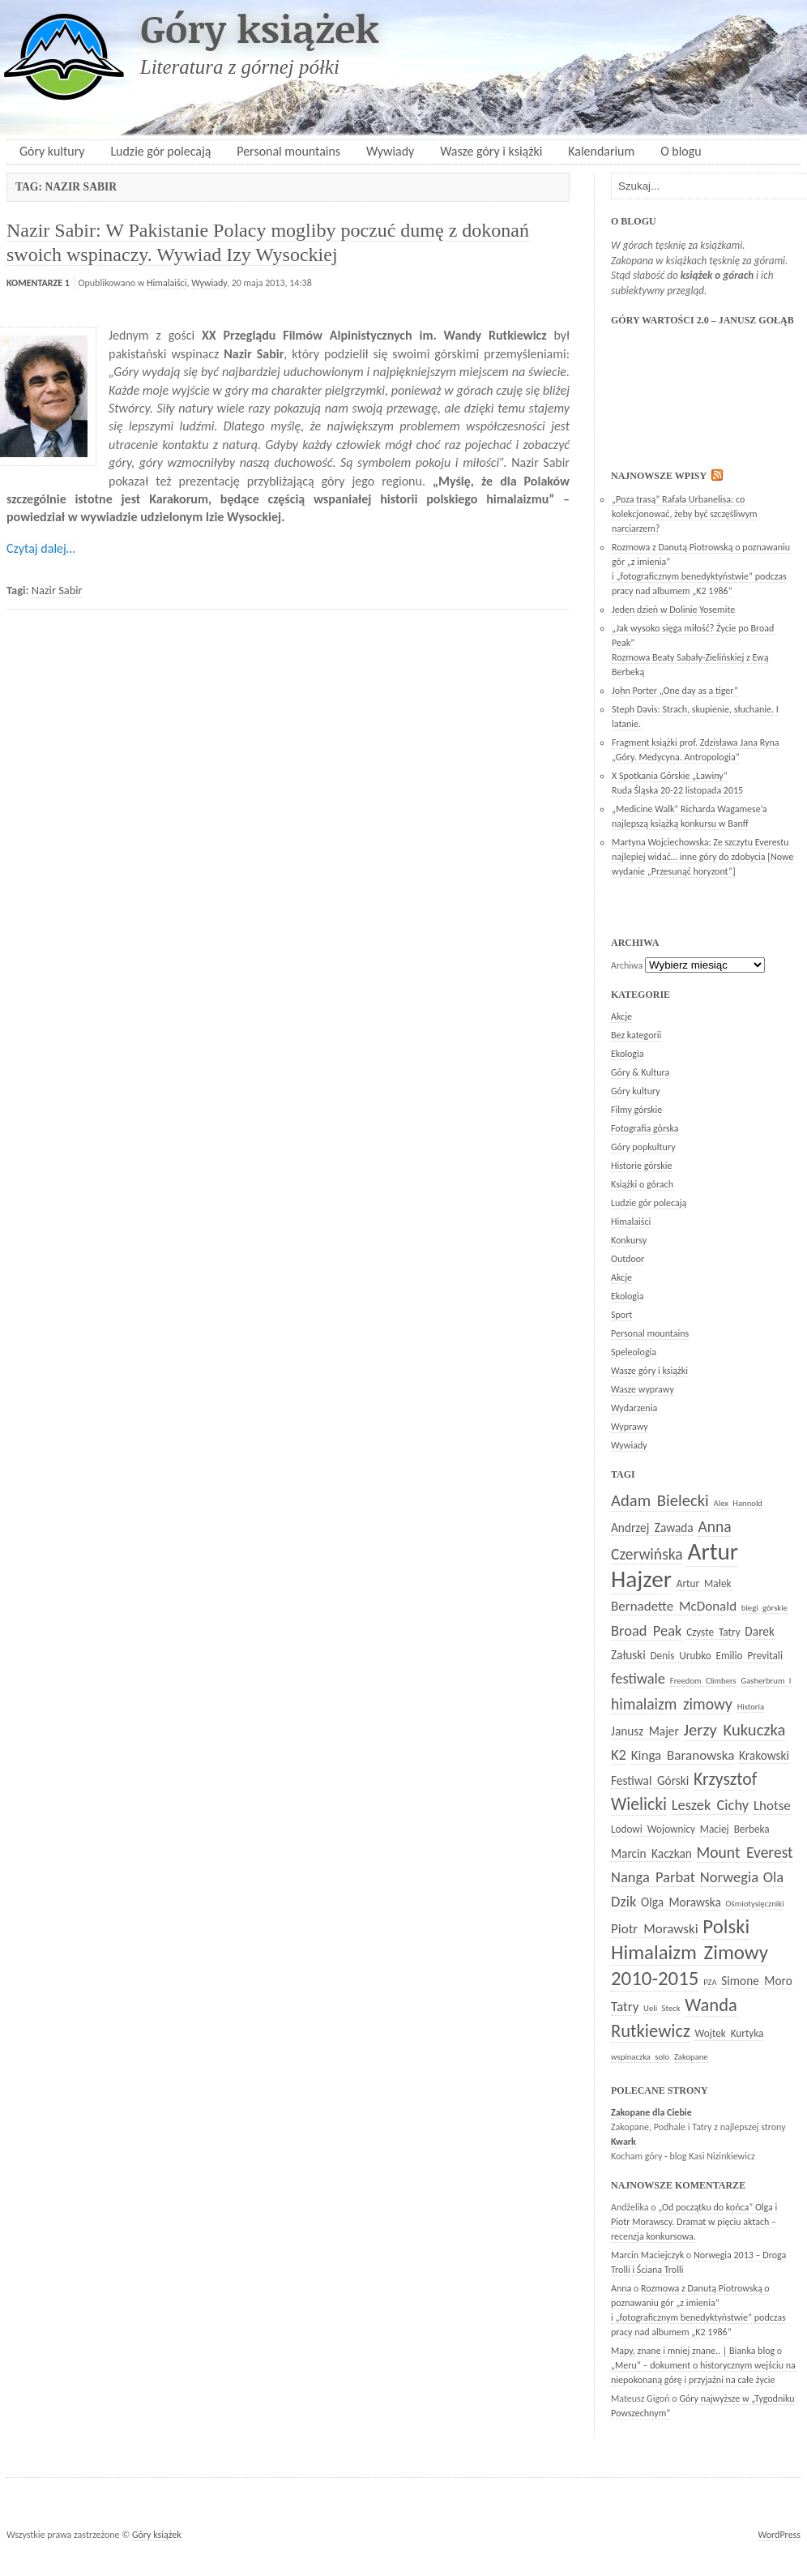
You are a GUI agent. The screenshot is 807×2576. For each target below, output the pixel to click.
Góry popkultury (643, 1147)
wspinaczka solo (640, 2057)
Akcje (621, 1016)
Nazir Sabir (57, 590)
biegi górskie (764, 1608)
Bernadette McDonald (674, 1606)
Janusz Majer (645, 1731)
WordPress (779, 2534)
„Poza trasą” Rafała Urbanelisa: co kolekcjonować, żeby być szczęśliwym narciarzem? (685, 514)
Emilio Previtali (749, 1655)
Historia (750, 1706)
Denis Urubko (681, 1655)
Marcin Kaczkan (651, 1853)
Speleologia (633, 1352)
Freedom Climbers (703, 1680)
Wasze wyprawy (642, 1389)
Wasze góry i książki (491, 151)
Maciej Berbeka (735, 1829)
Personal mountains (288, 151)
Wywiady (390, 151)
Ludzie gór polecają (160, 151)
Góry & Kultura (640, 1072)
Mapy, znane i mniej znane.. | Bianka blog (693, 2350)
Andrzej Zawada (652, 1527)
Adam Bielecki (660, 1500)
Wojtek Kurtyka (729, 2033)
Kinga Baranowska (683, 1755)
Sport (621, 1314)
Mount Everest (745, 1852)
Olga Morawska (681, 1902)
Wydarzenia (634, 1408)
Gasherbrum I (766, 1680)
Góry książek (259, 27)
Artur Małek (704, 1583)
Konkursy (629, 1240)
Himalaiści (166, 283)
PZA (709, 1982)
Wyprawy (629, 1426)
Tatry (624, 2006)
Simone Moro (756, 1980)
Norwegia (729, 1877)
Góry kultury (52, 151)
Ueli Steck (661, 2008)
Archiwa (627, 965)
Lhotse (772, 1805)
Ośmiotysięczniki (755, 1903)
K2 (618, 1754)
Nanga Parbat (653, 1877)
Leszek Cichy (710, 1804)
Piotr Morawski (654, 1928)
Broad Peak (646, 1630)
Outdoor (627, 1258)
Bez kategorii (636, 1035)
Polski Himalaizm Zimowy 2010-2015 (689, 1952)
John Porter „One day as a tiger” (675, 690)
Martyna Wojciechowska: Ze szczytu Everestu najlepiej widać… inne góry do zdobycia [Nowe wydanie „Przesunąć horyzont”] (702, 857)
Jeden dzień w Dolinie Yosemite (673, 609)
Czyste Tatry (713, 1632)
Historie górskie (641, 1165)
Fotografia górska (645, 1128)
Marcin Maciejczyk (647, 2255)
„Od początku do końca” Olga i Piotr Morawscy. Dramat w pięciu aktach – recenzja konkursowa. (694, 2222)
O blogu (680, 151)
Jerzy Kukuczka (735, 1729)
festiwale (638, 1678)
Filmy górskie (636, 1109)
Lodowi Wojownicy (653, 1829)
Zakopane (691, 2057)
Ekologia (627, 1053)
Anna (621, 2288)
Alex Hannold (738, 1503)
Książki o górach (642, 1184)
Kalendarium (601, 151)
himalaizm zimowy (671, 1704)
